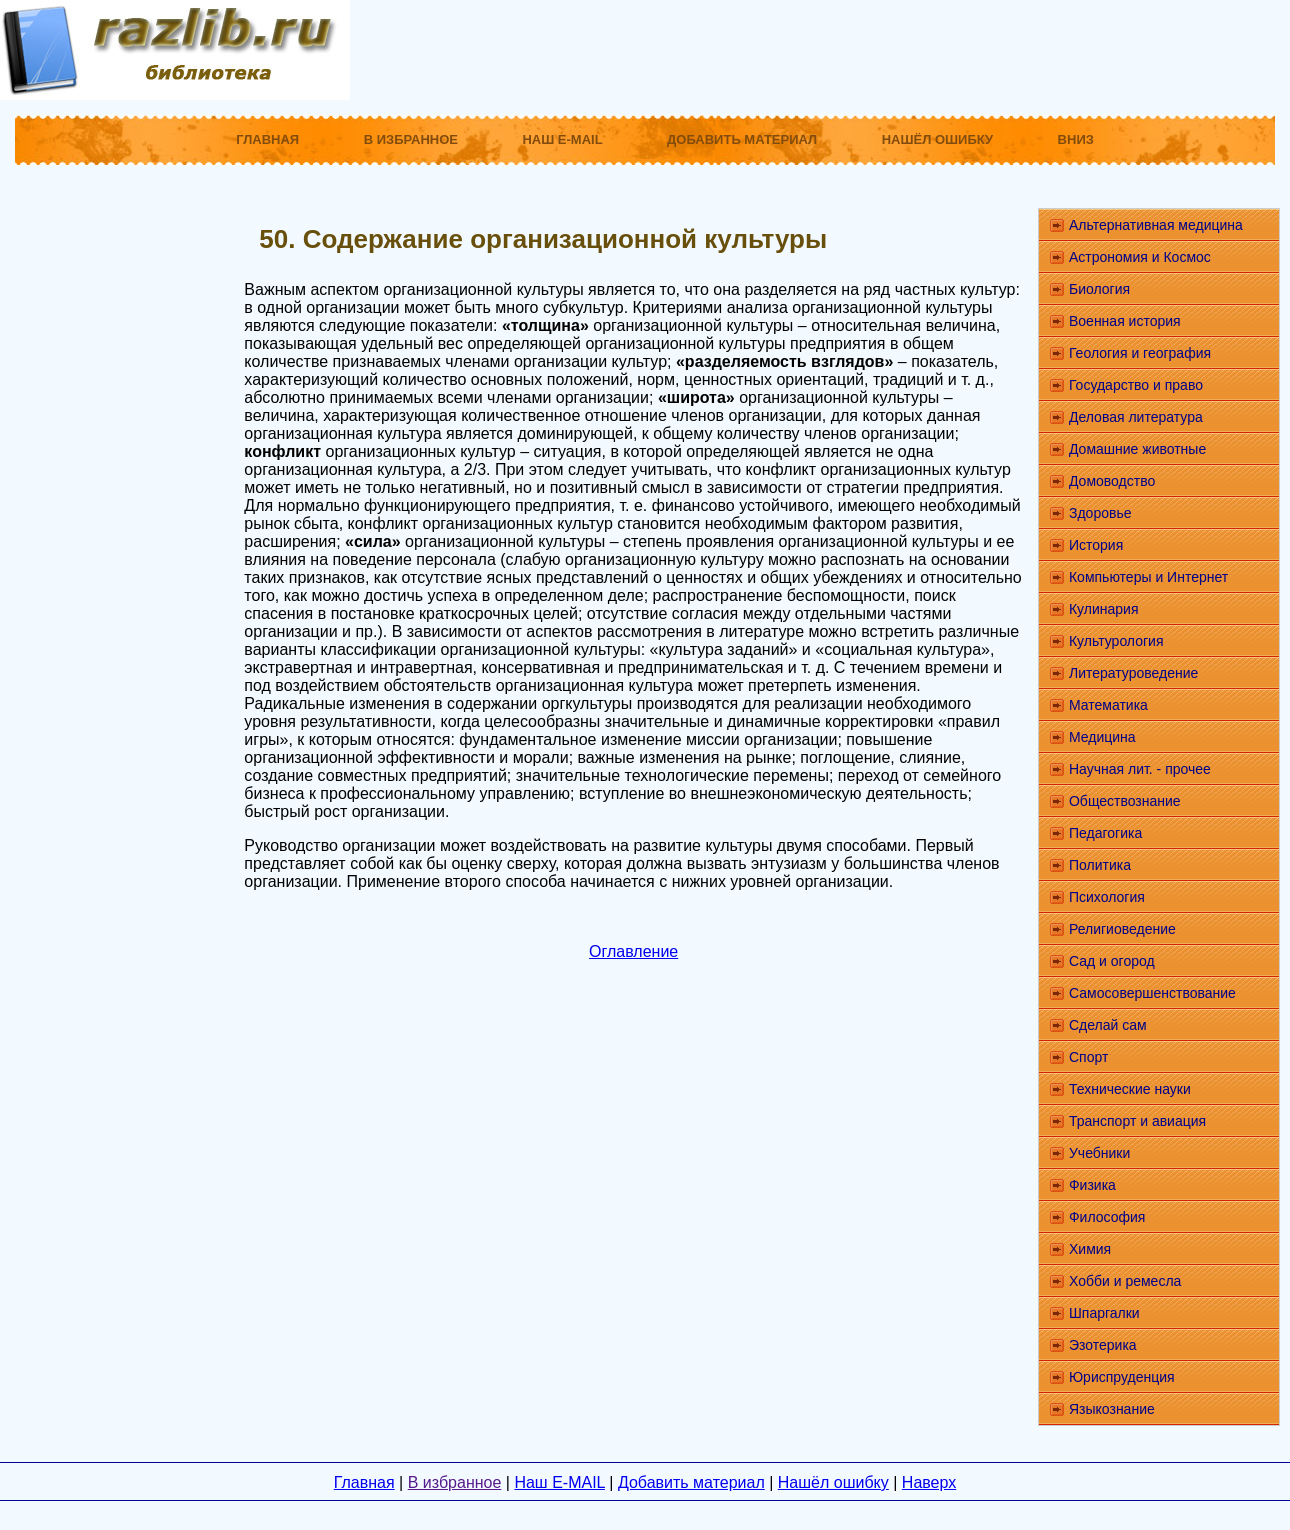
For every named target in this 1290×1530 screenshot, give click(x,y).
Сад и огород (1112, 961)
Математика (1108, 705)
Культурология (1116, 641)
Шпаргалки (1104, 1313)
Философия (1107, 1217)
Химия (1090, 1249)
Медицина (1102, 737)
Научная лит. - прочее (1140, 769)
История (1096, 545)
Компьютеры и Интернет (1148, 577)
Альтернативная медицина (1156, 225)
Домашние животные (1137, 449)
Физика (1092, 1185)
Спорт (1088, 1057)
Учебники (1099, 1153)
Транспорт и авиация (1137, 1121)
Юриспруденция (1122, 1377)
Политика (1100, 865)
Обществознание (1125, 801)
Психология (1107, 897)
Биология (1099, 289)
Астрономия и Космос (1140, 257)
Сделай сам (1108, 1025)
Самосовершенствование (1152, 993)
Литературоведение (1133, 673)
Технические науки (1130, 1089)
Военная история (1125, 321)
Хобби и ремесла (1125, 1281)
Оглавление (633, 951)
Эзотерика (1103, 1345)
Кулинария (1104, 609)
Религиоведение (1122, 929)
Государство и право (1136, 385)
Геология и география (1140, 353)
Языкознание (1112, 1409)
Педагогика (1105, 833)
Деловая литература (1136, 417)
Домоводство (1112, 481)
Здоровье (1100, 513)
